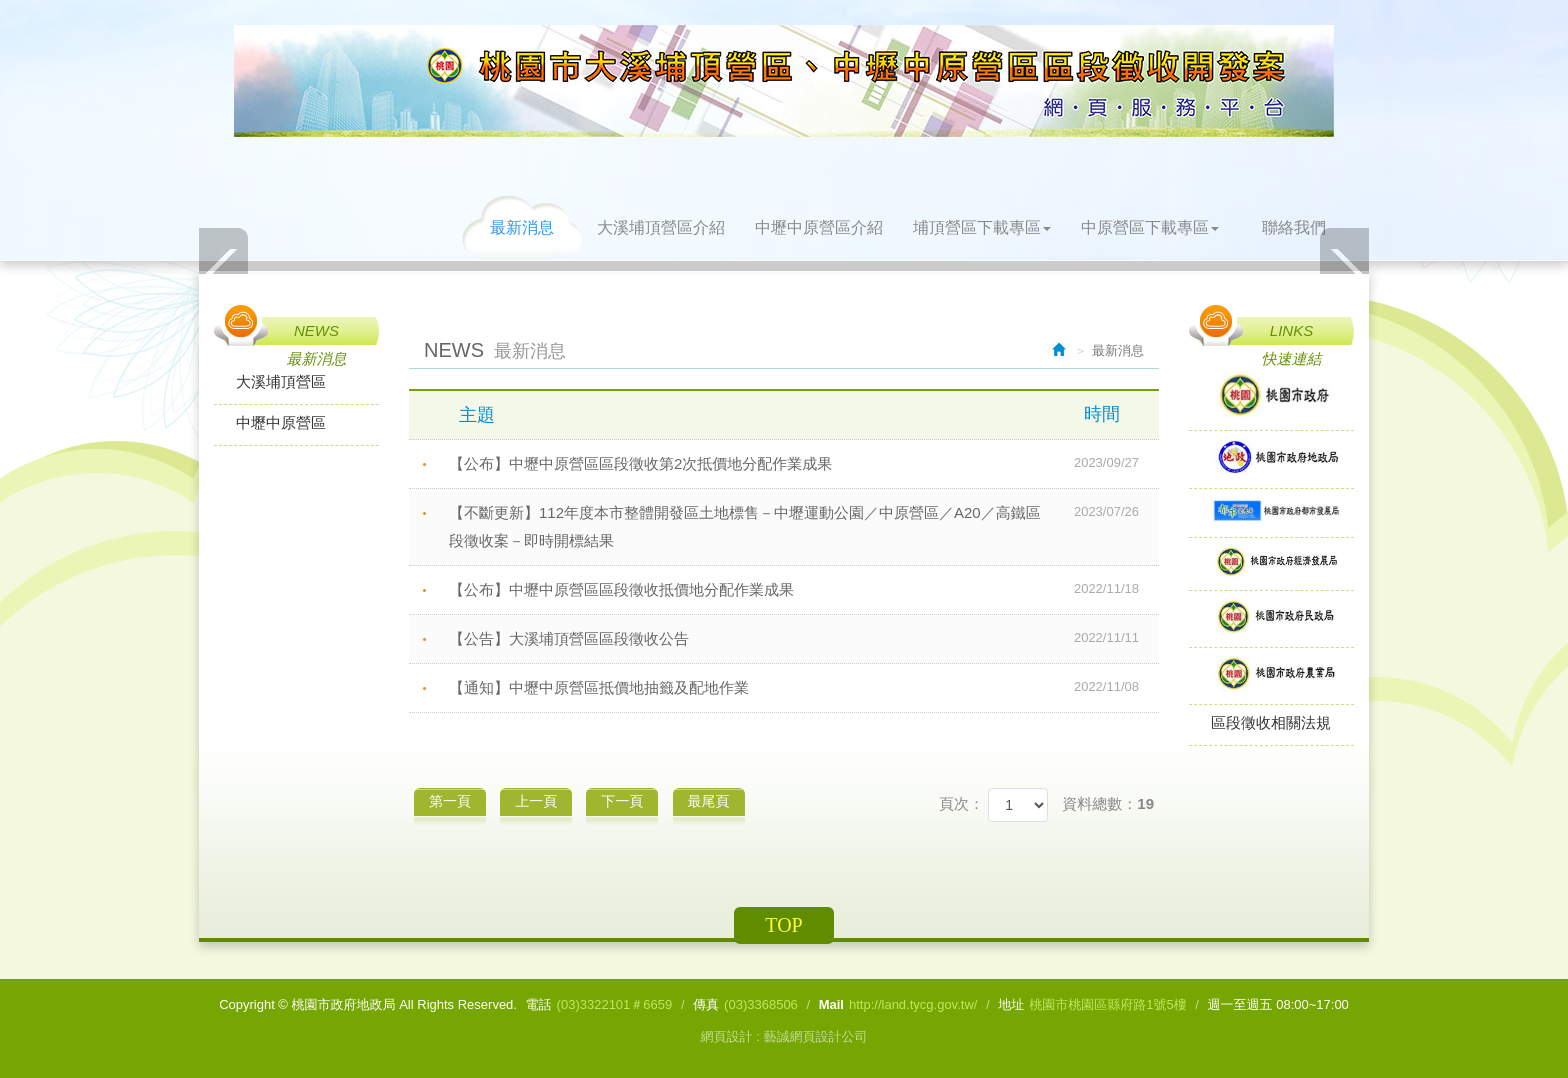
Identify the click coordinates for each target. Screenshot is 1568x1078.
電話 (539, 1004)
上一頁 (536, 801)
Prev (224, 272)
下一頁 (622, 801)
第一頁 (450, 801)
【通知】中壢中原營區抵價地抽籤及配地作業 (804, 687)
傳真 (706, 1004)
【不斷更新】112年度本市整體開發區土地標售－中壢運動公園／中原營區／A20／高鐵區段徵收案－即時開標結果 (804, 524)
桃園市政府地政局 (784, 81)
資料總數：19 (1108, 803)
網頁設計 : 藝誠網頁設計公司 (784, 1036)
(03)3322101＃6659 (615, 1004)
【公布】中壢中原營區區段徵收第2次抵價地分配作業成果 (804, 463)
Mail (831, 1004)
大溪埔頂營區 (281, 381)
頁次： (961, 803)
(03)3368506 (761, 1004)
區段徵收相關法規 (1271, 722)
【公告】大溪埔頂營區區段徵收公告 (804, 638)
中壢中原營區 (281, 422)
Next (1344, 272)
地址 (1011, 1004)
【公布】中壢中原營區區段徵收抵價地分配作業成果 (804, 589)
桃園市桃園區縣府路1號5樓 (1107, 1004)
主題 (801, 414)
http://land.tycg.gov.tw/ (913, 1004)
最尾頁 (709, 801)
